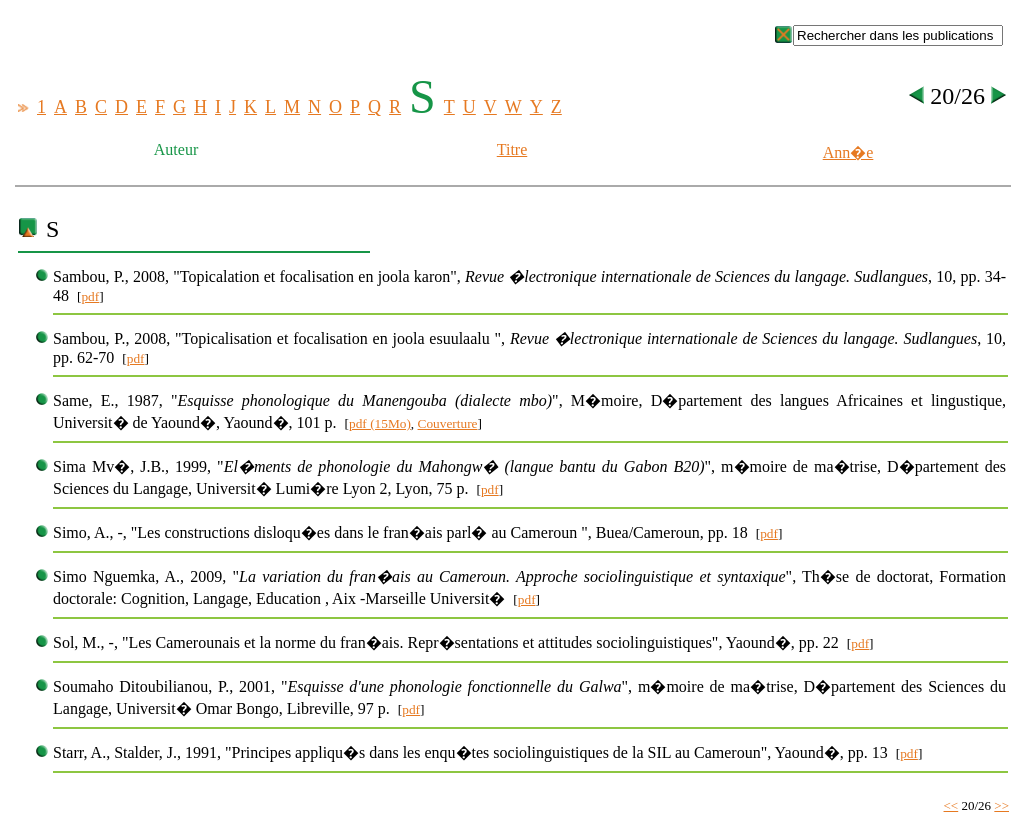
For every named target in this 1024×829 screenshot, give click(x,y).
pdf (90, 296)
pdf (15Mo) (380, 423)
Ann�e (848, 152)
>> (1001, 805)
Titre (512, 149)
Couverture (448, 423)
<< (951, 805)
